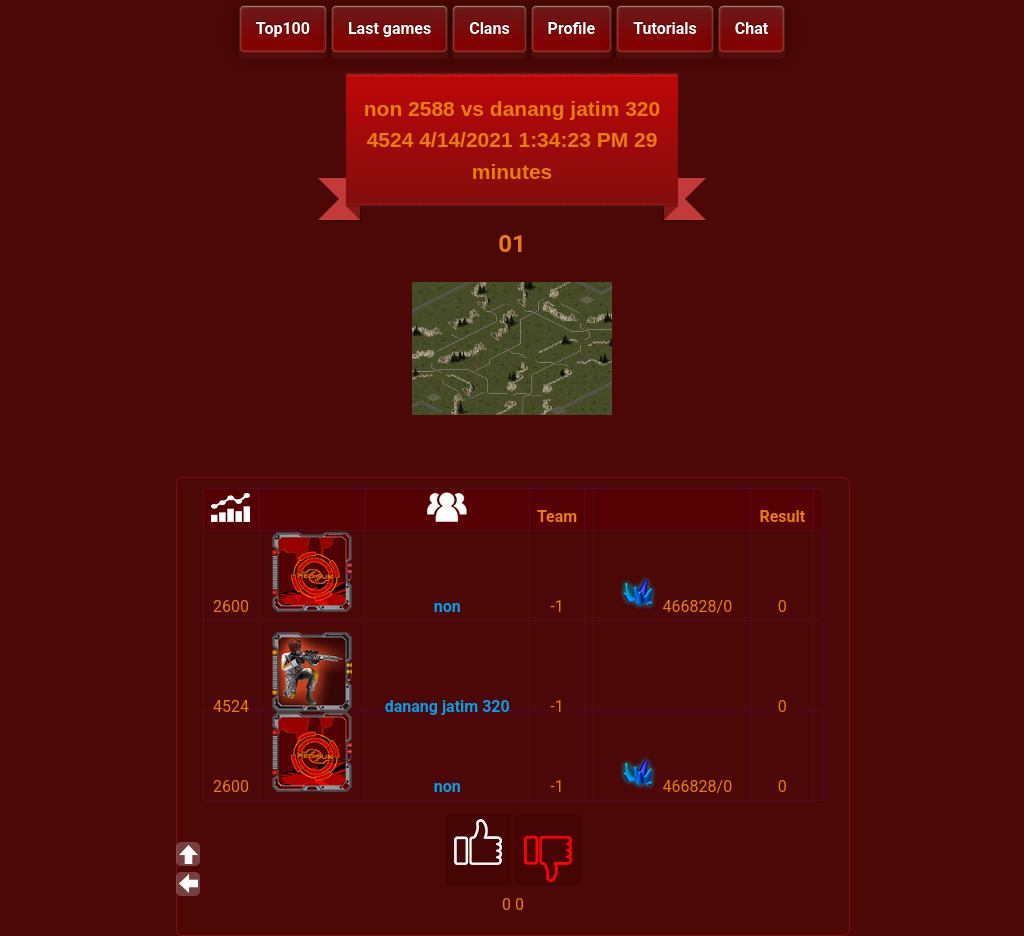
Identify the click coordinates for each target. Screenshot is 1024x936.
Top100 (283, 28)
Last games (389, 28)
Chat (751, 28)
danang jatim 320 (447, 706)
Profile (572, 28)
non (447, 606)
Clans (489, 28)
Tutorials (665, 28)
